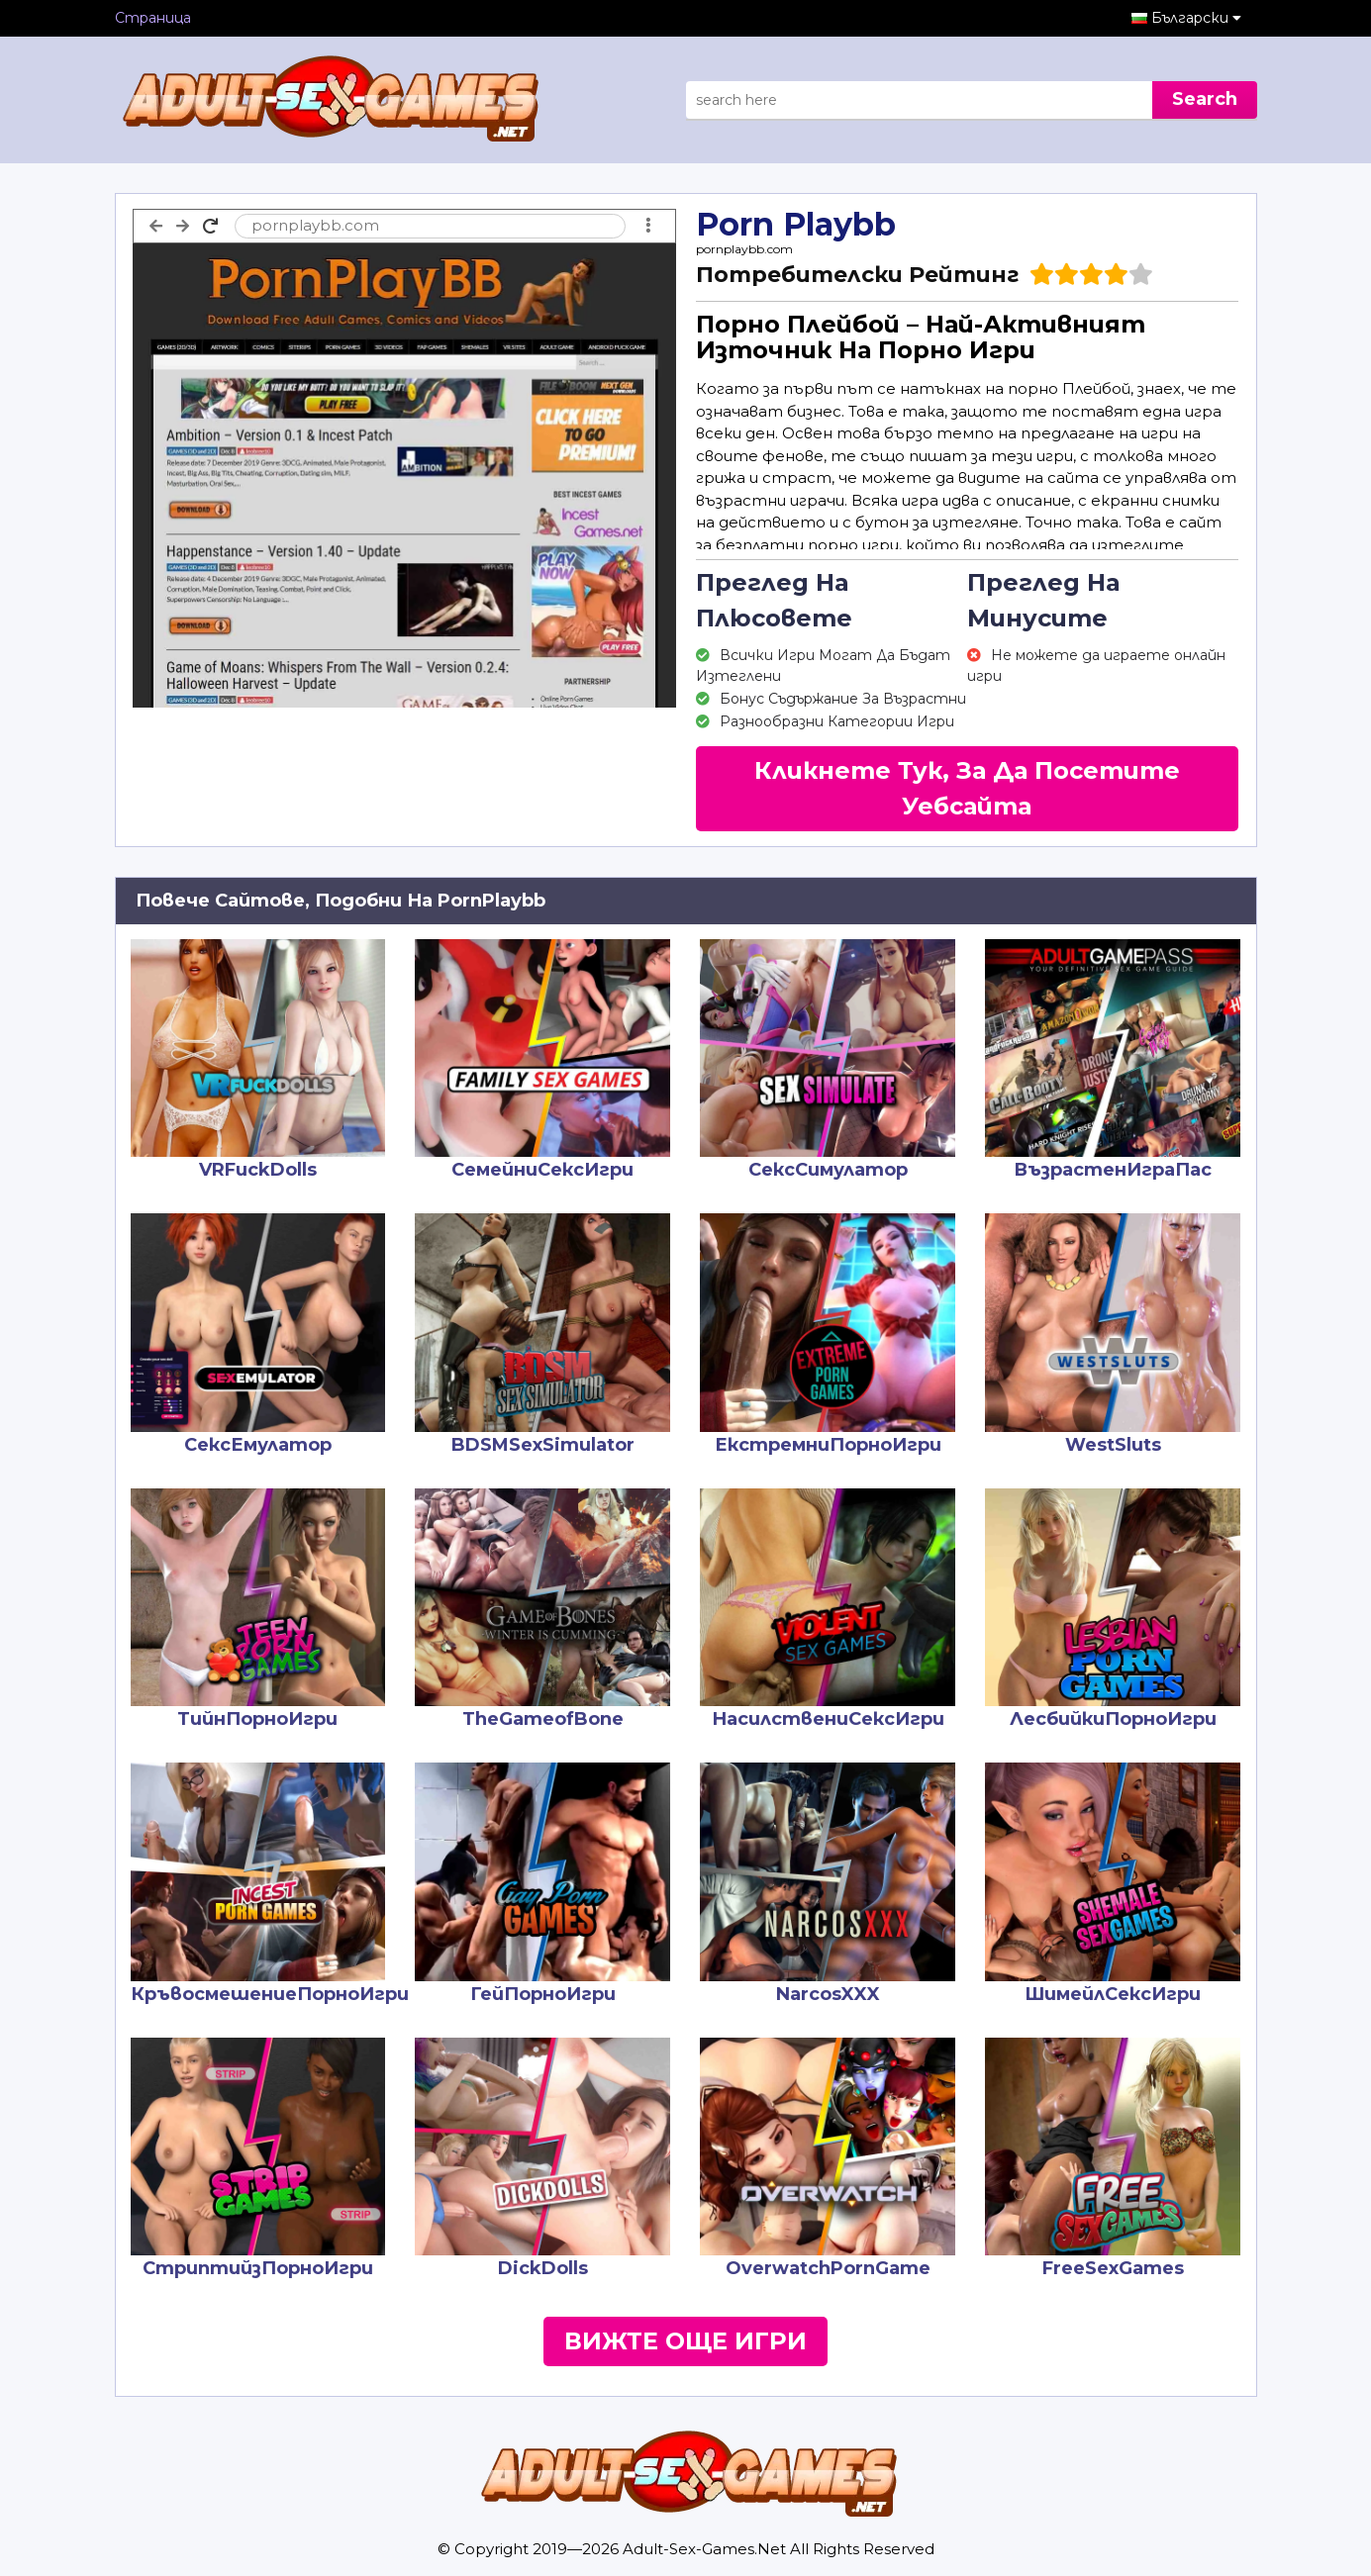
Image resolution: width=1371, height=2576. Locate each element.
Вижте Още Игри (685, 2341)
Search (1204, 99)
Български (1196, 18)
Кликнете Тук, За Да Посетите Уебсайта (967, 788)
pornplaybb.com (744, 248)
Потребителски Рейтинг (858, 274)
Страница (153, 18)
